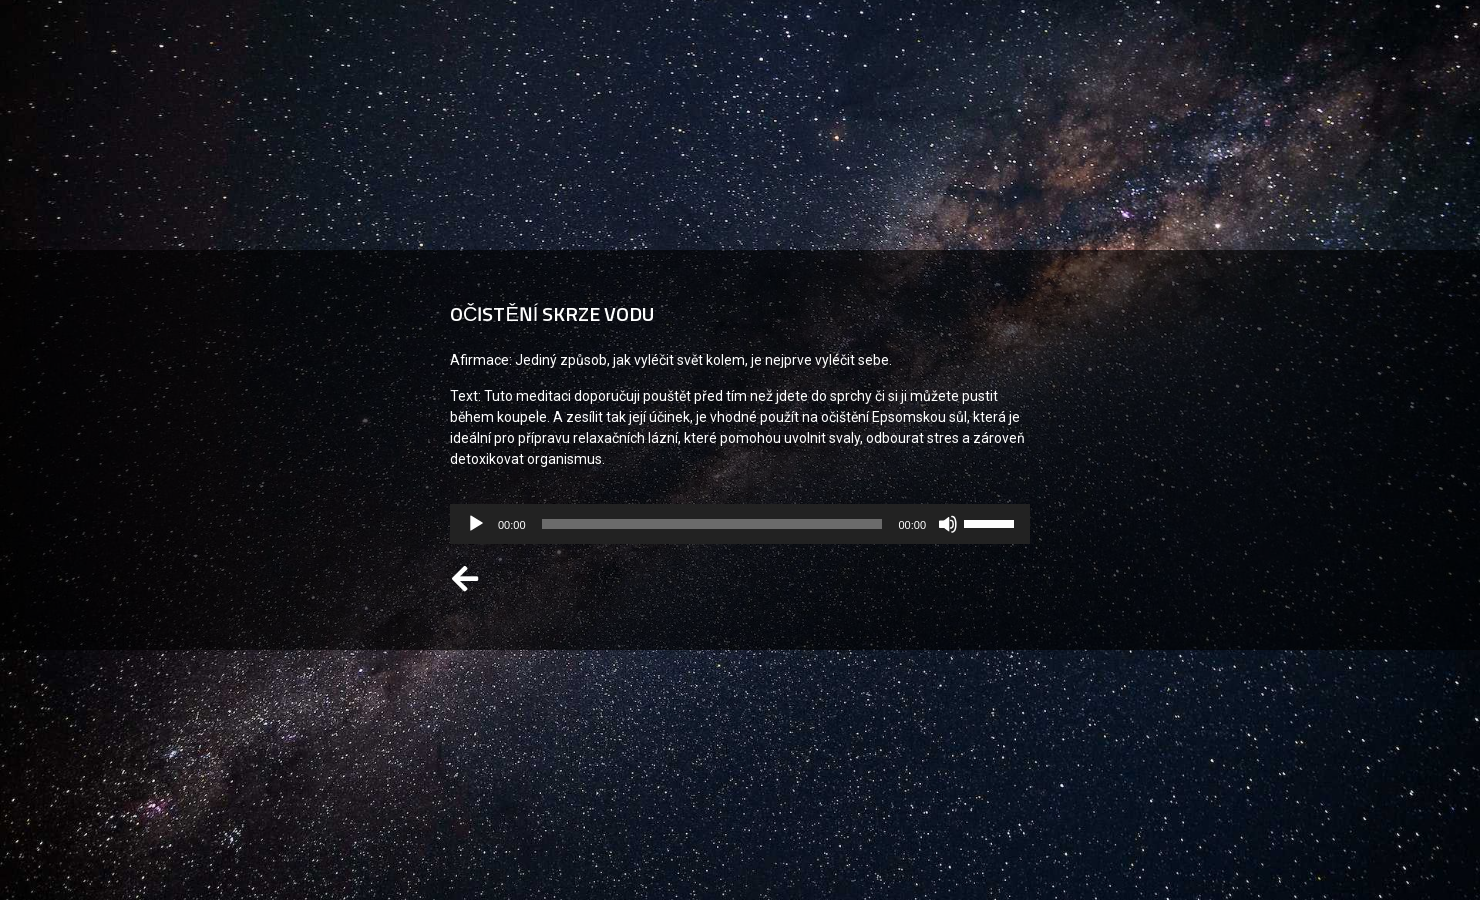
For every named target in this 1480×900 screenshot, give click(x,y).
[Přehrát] (476, 524)
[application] (740, 524)
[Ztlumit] (948, 524)
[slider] (712, 524)
